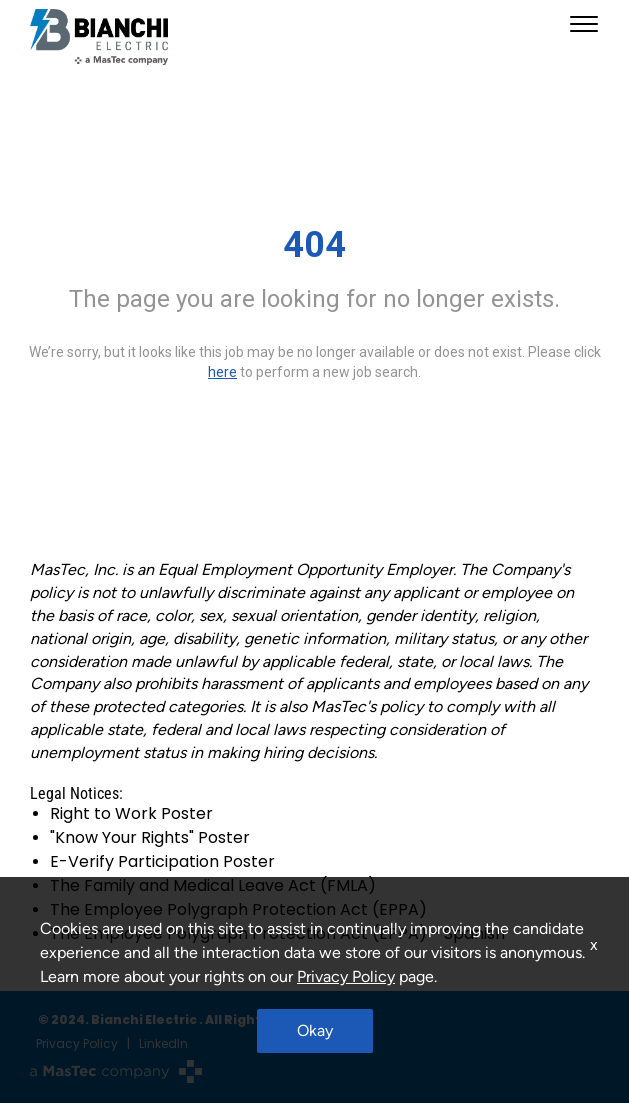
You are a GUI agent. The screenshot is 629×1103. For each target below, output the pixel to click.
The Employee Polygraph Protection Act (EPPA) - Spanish (277, 933)
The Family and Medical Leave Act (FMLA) (213, 885)
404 (314, 245)
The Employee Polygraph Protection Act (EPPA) (238, 909)
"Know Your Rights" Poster (150, 837)
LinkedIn (163, 1043)
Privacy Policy (77, 1043)
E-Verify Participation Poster (162, 861)
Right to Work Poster (131, 813)
